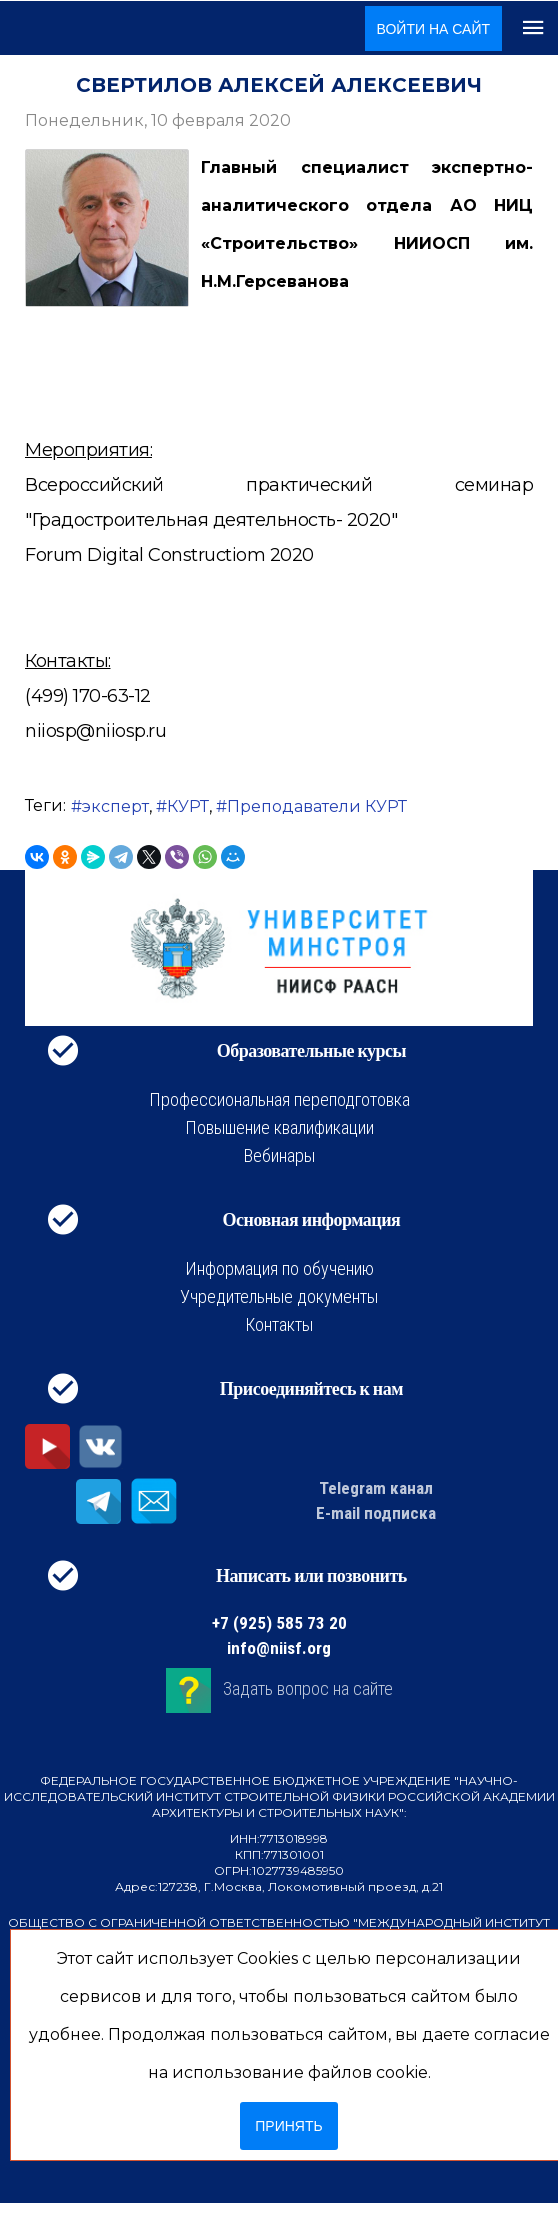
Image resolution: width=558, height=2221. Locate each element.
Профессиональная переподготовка (279, 1099)
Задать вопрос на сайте (308, 1688)
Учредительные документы (279, 1296)
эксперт (115, 806)
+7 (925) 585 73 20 (279, 1623)
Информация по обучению (279, 1268)
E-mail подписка (376, 1513)
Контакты (279, 1324)
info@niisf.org (279, 1648)
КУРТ (188, 806)
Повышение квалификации (279, 1127)
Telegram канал (376, 1488)
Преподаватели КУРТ (317, 806)
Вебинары (279, 1155)
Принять (288, 2126)
